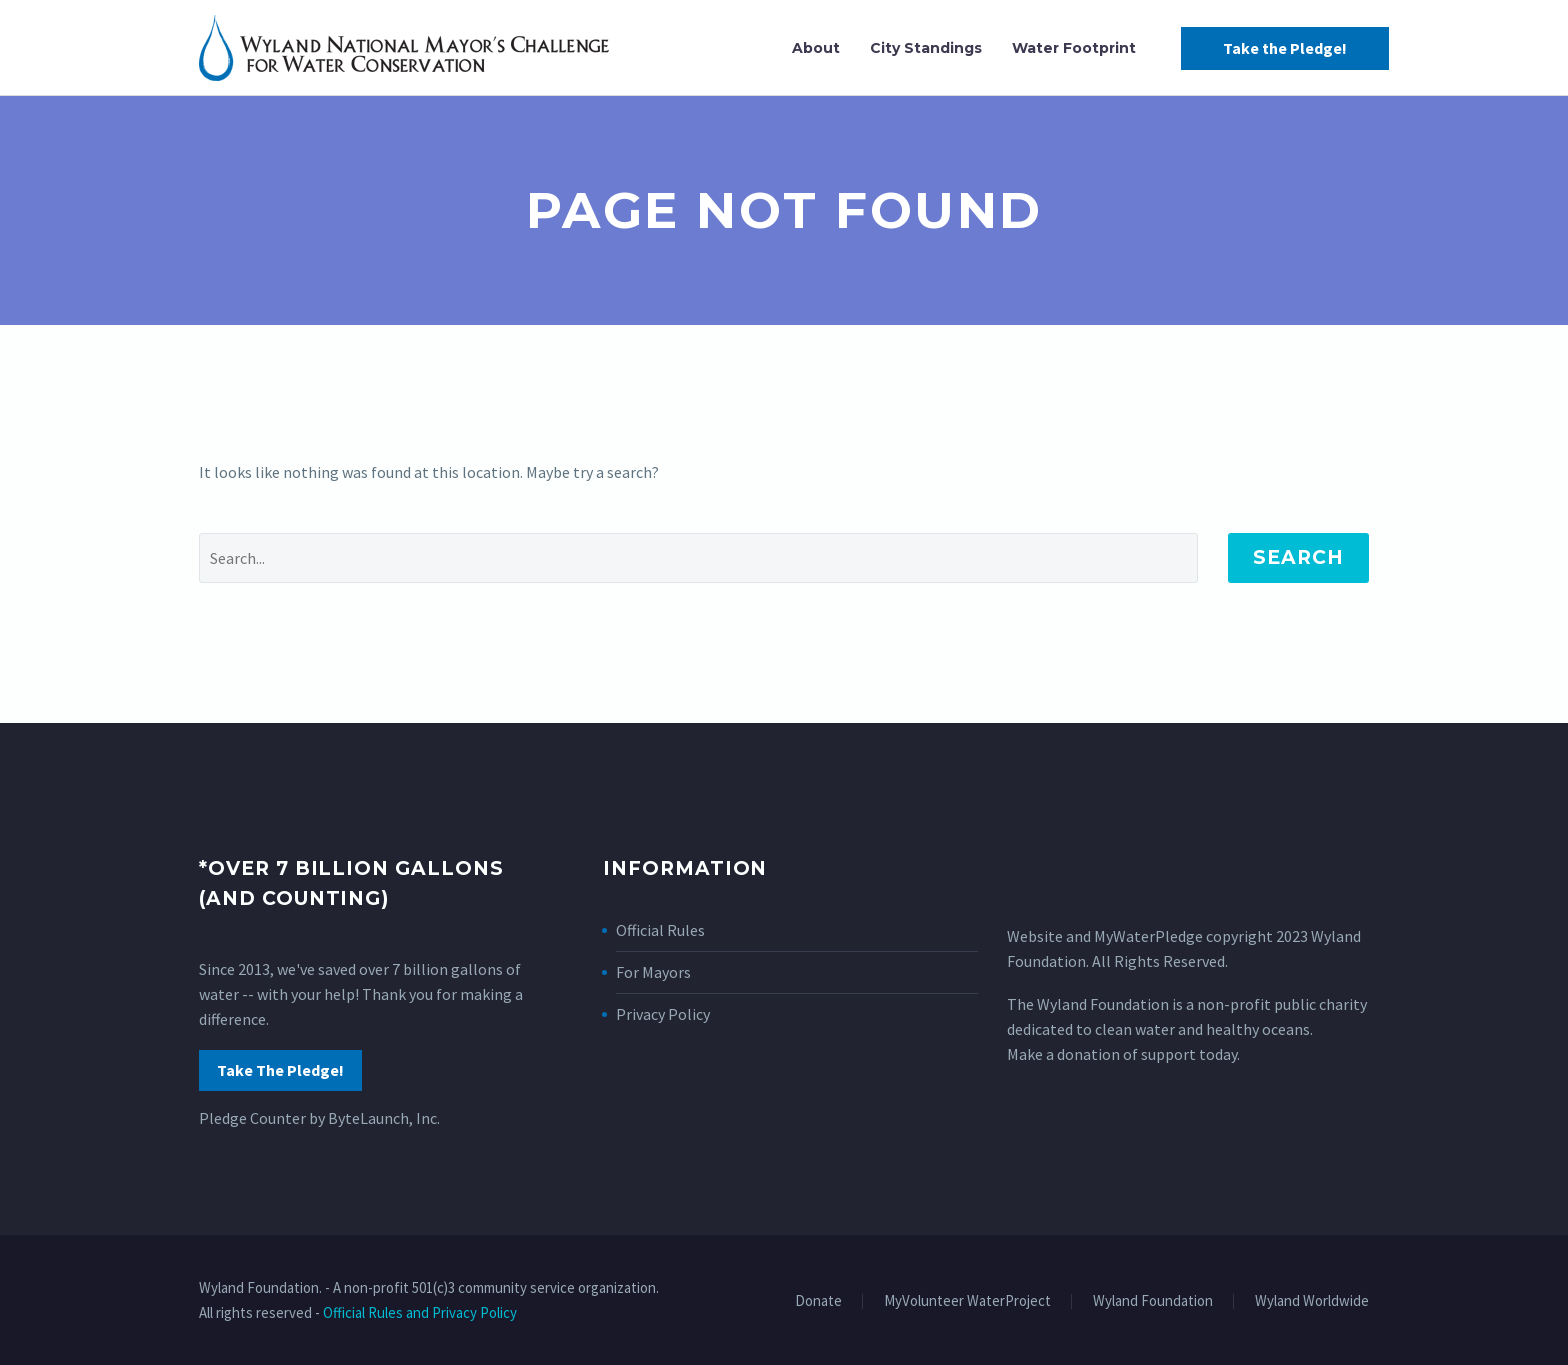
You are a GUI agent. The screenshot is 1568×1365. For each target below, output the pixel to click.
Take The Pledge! (280, 1070)
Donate (818, 1301)
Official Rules (660, 930)
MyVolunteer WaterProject (967, 1301)
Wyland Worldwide (1312, 1301)
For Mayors (653, 972)
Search (1298, 557)
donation (1088, 1054)
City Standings (926, 48)
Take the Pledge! (1285, 48)
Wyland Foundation (1153, 1301)
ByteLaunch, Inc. (384, 1118)
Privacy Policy (663, 1014)
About (816, 48)
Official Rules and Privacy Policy (420, 1312)
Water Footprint (1074, 48)
